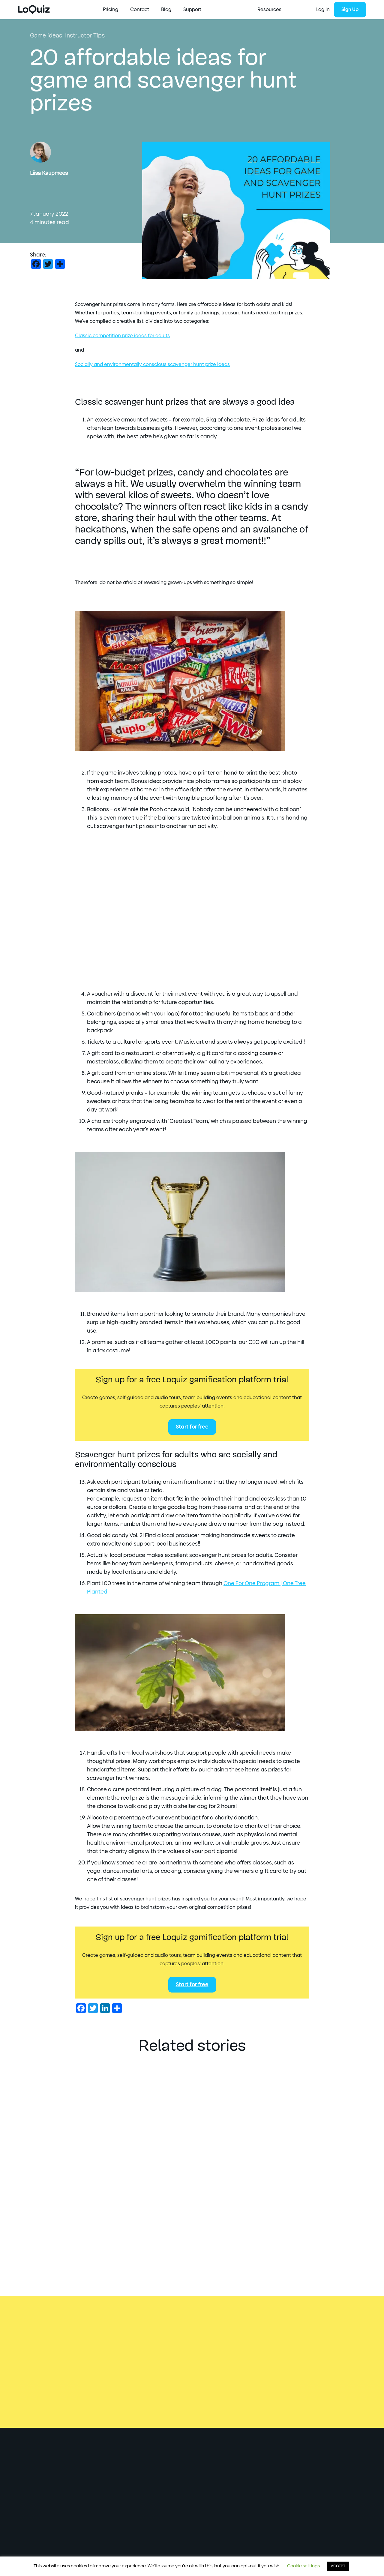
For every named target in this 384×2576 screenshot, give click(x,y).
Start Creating (119, 9)
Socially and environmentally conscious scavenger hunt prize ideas (152, 364)
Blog (246, 9)
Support (272, 9)
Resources (159, 9)
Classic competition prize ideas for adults (122, 335)
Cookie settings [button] (303, 2566)
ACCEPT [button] (338, 2566)
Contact (219, 9)
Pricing (190, 9)
